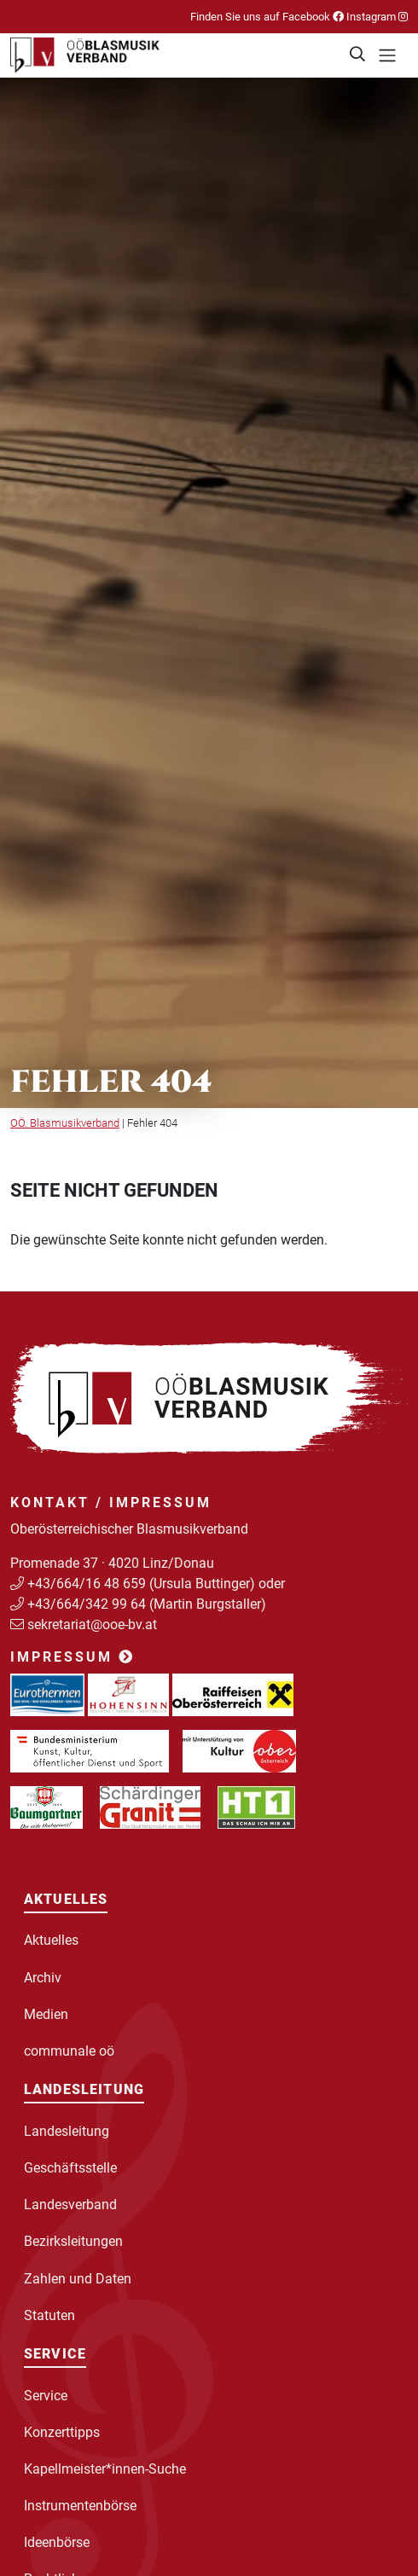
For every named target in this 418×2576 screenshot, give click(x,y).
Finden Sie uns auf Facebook (267, 16)
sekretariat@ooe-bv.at (93, 1624)
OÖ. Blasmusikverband (64, 1123)
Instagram (376, 16)
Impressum (72, 1657)
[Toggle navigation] (387, 55)
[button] (358, 55)
